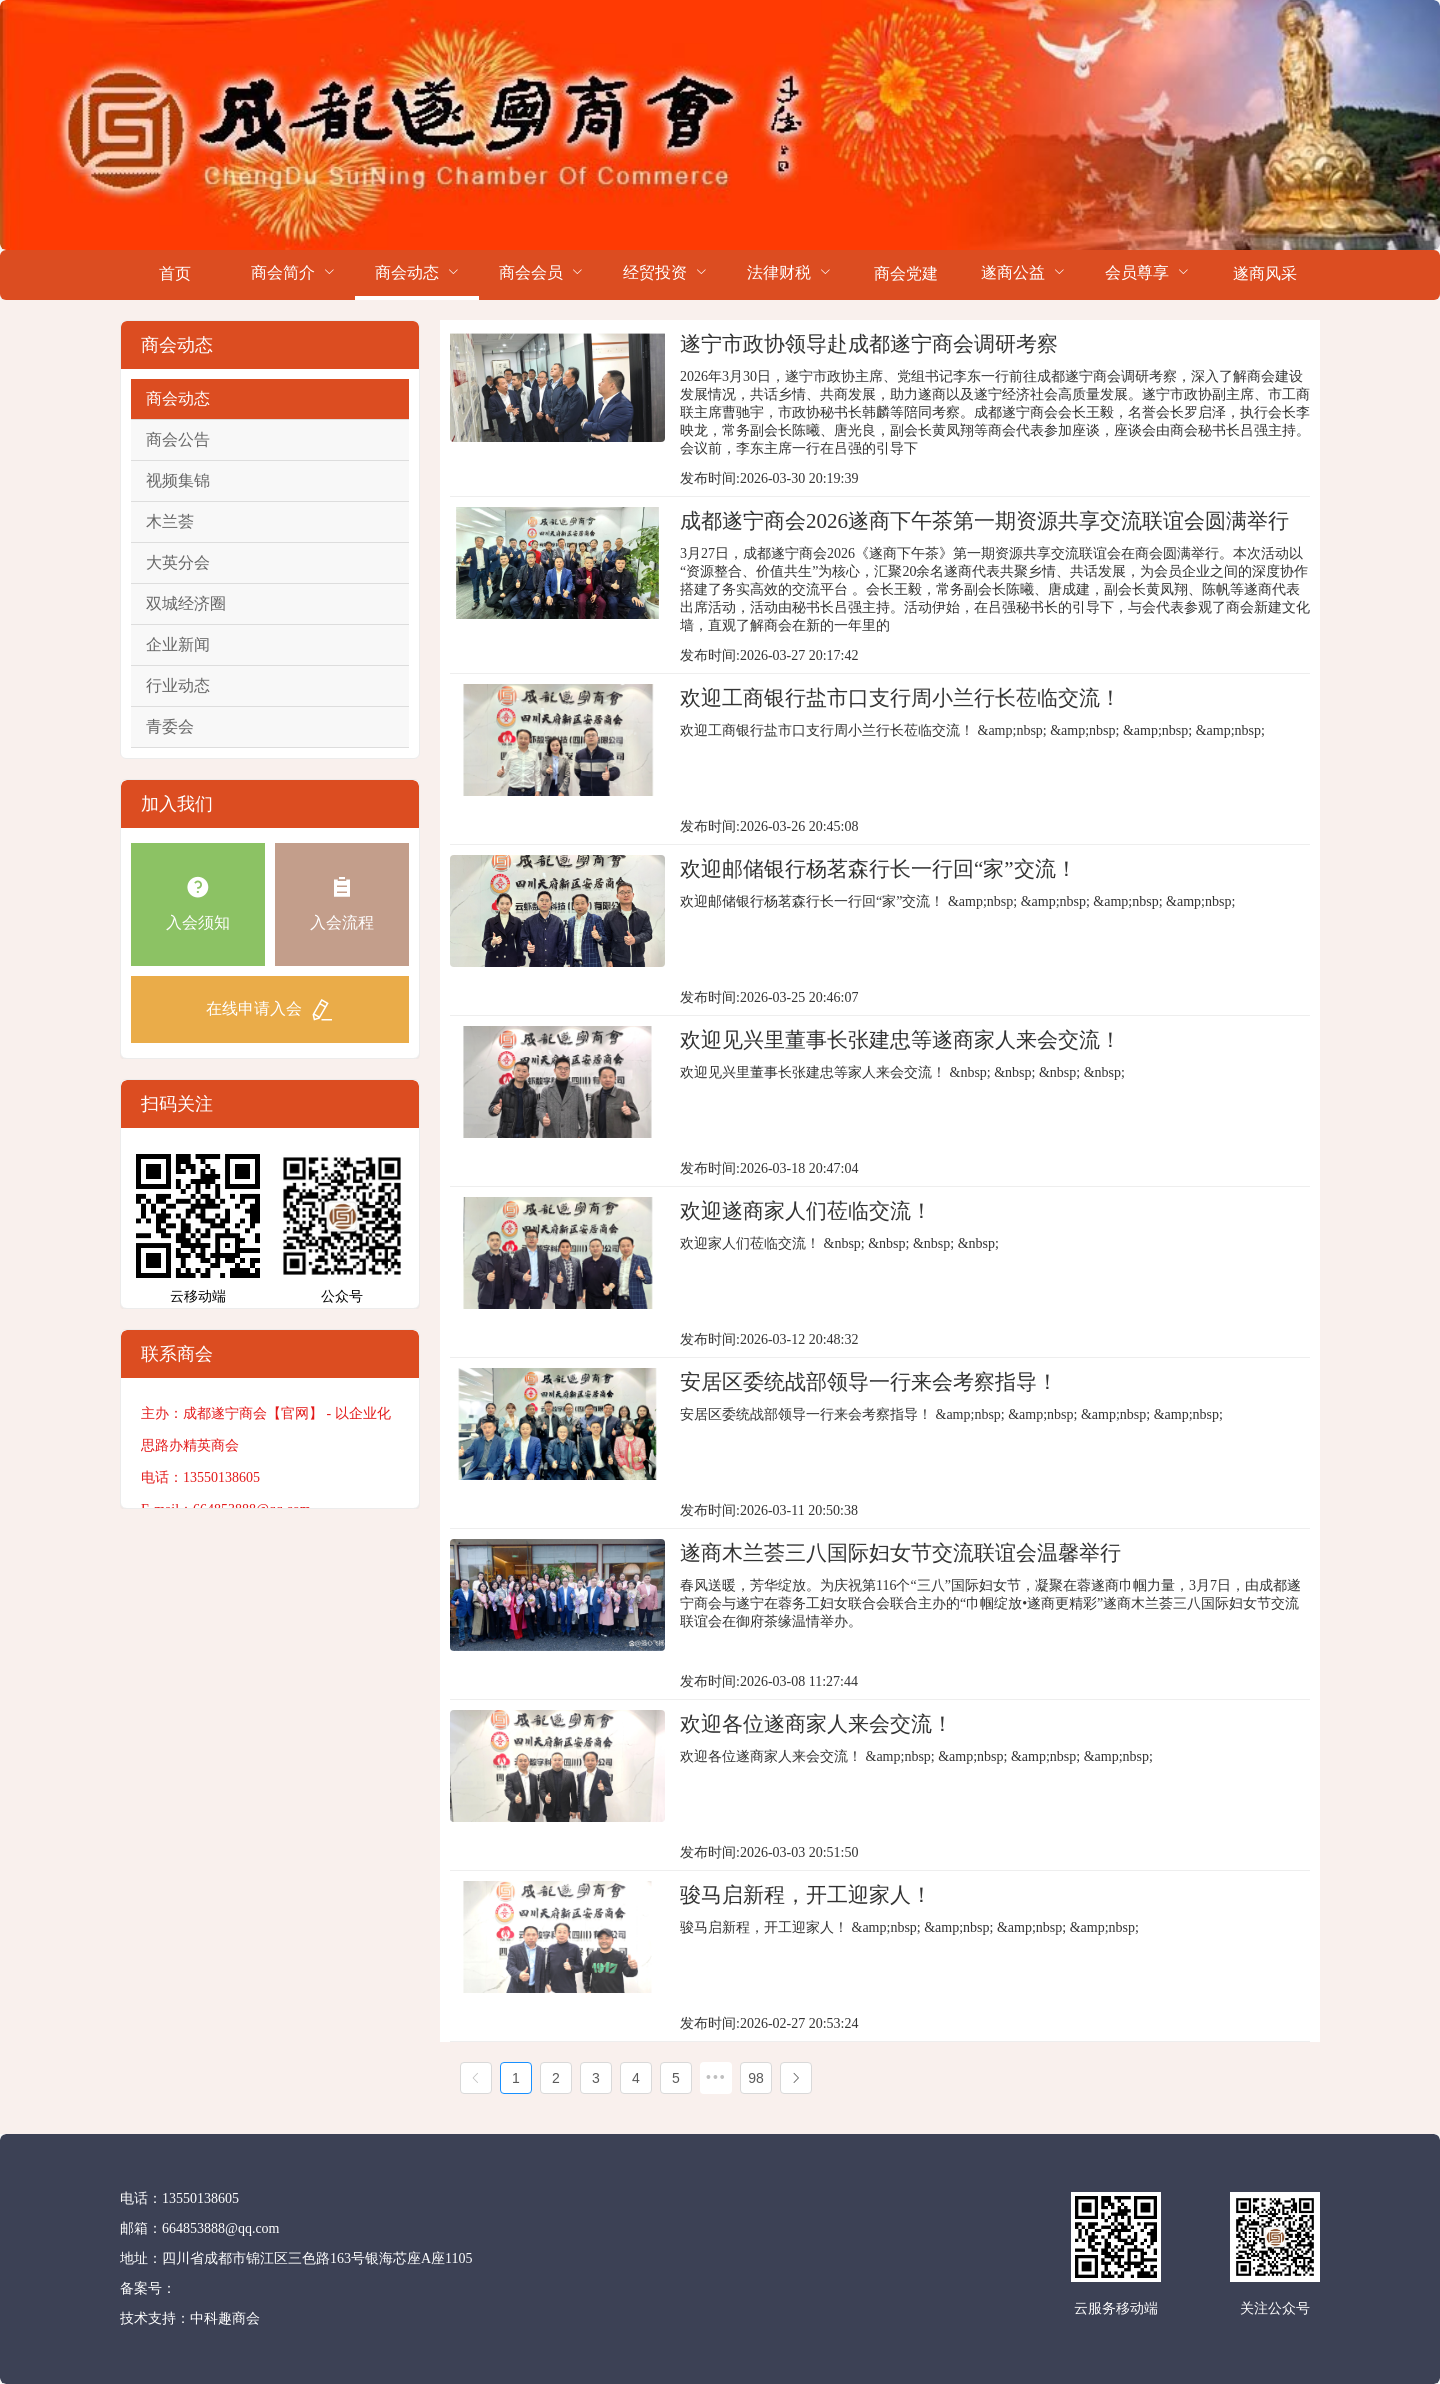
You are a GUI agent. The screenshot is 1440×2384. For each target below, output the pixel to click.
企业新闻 (178, 644)
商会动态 (178, 398)
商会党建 (906, 273)
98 (756, 2078)
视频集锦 (178, 480)
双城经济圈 (186, 603)
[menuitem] (175, 275)
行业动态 (178, 685)
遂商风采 (1265, 273)
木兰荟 (170, 521)
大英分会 (178, 562)
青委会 (170, 726)
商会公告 (178, 439)
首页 (175, 273)
